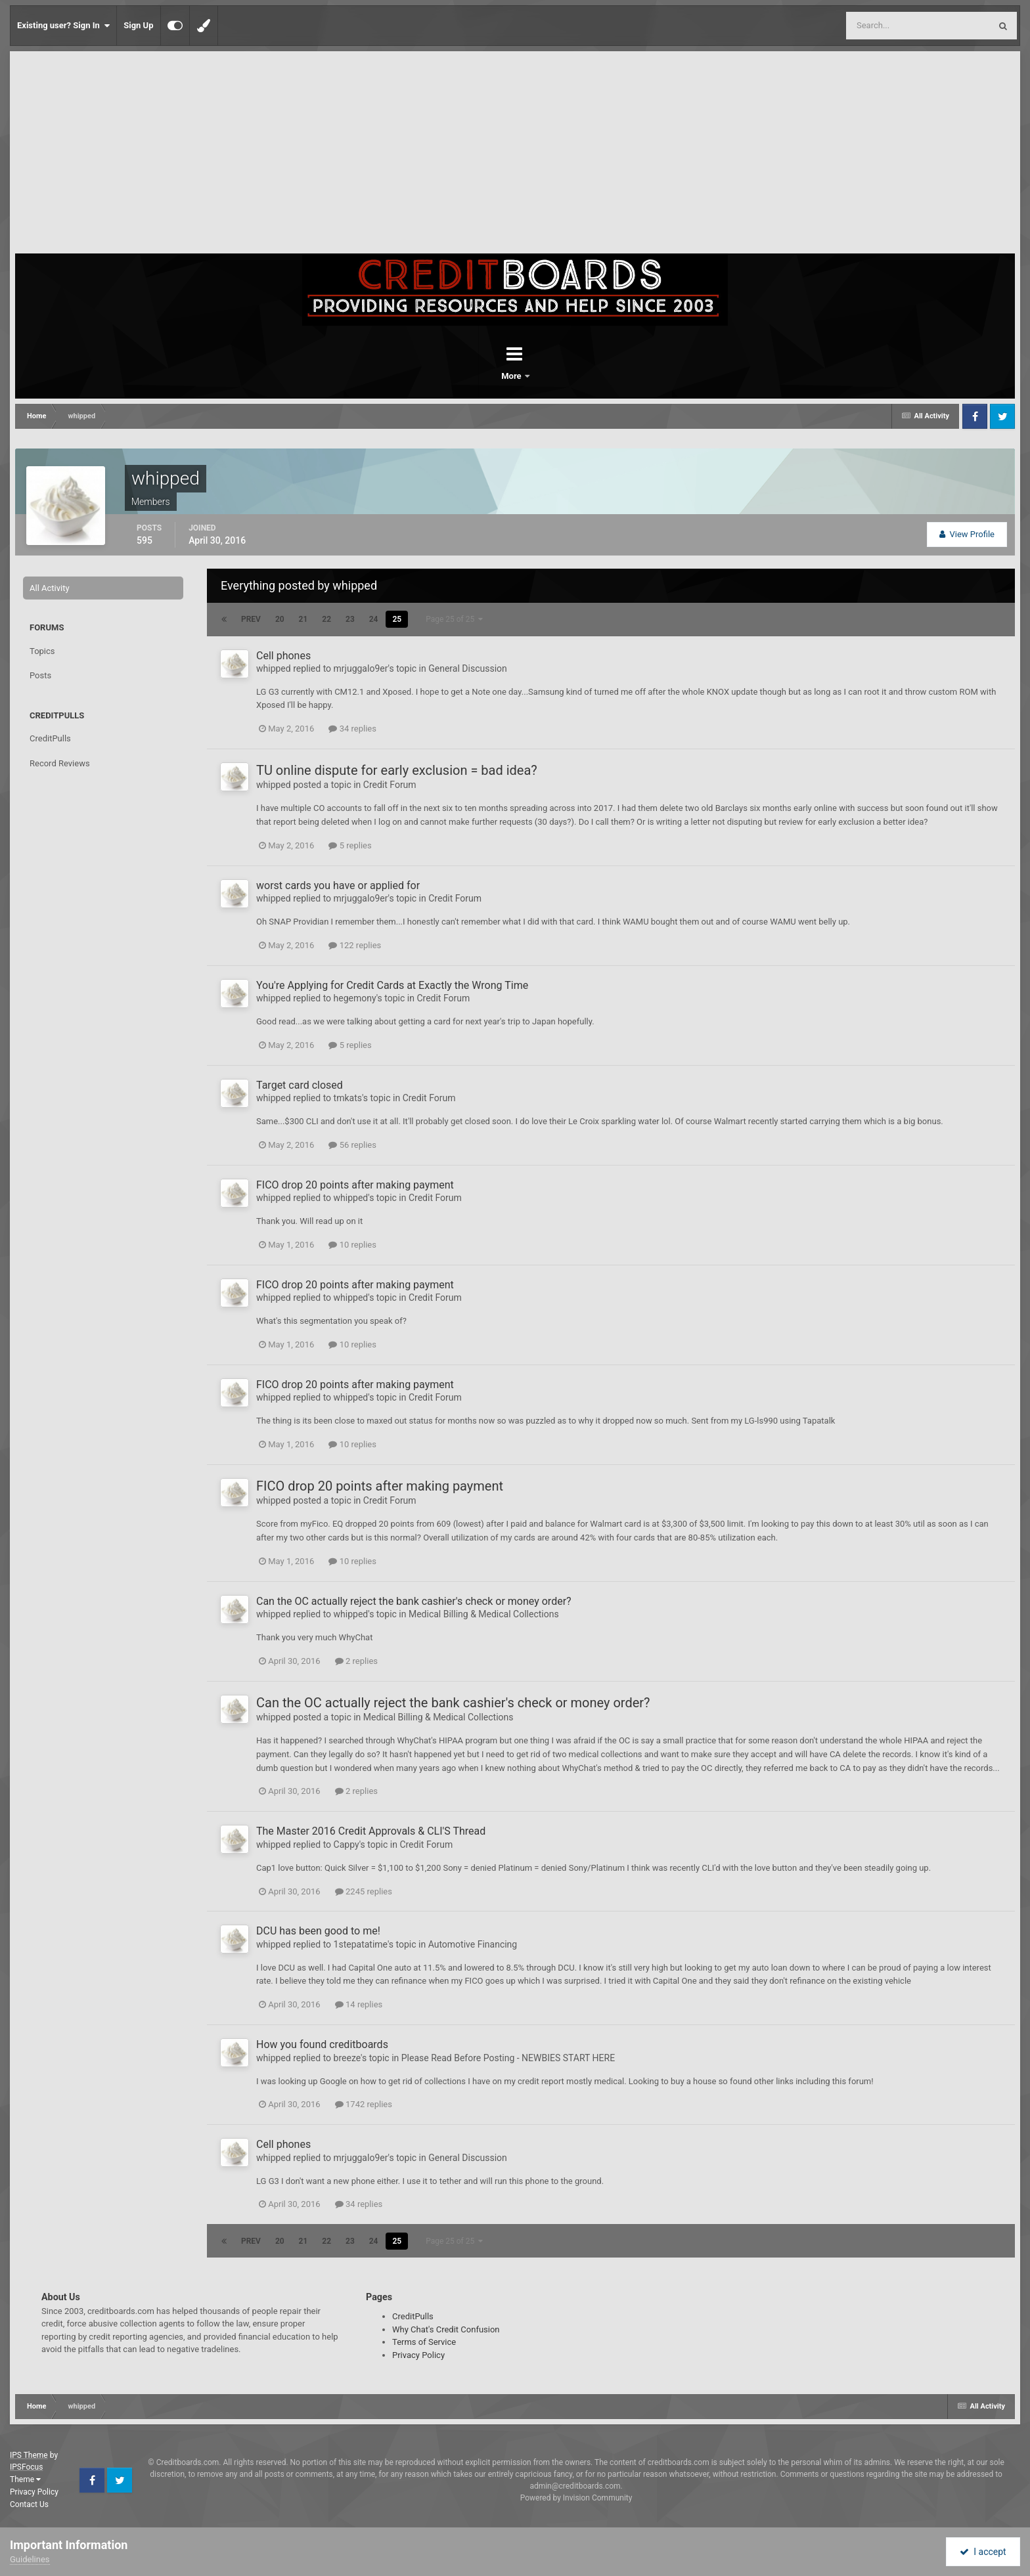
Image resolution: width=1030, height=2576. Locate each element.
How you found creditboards (322, 2044)
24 (373, 619)
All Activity (50, 588)
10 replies (352, 1245)
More (549, 376)
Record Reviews (60, 763)
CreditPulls (50, 738)
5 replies (349, 845)
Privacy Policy (418, 2355)
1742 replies (363, 2104)
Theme (25, 2479)
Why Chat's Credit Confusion (446, 2329)
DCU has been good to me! (318, 1931)
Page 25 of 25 (454, 619)
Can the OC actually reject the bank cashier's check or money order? (413, 1601)
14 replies (358, 2004)
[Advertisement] (515, 155)
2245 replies (363, 1891)
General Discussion (467, 668)
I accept (983, 2551)
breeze (347, 2058)
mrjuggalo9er (361, 668)
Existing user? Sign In (63, 25)
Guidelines (30, 2559)
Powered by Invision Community (576, 2497)
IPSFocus (26, 2467)
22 (326, 619)
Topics (42, 651)
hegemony (355, 998)
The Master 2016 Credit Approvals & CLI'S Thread (370, 1831)
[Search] (885, 25)
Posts (40, 675)
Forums (478, 376)
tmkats (348, 1098)
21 (303, 619)
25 (396, 619)
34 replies (352, 728)
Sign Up (138, 25)
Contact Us (29, 2504)
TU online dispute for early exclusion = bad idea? (396, 770)
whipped (273, 668)
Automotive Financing (473, 1944)
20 (279, 619)
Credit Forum (389, 784)
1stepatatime (361, 1944)
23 (350, 619)
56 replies (352, 1145)
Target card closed (299, 1085)
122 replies (354, 945)
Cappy (346, 1844)
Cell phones (283, 655)
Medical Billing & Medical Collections (484, 1614)
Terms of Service (424, 2342)
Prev (251, 619)
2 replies (356, 1661)
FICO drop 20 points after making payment (355, 1185)
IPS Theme (29, 2455)
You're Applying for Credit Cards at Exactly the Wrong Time (392, 985)
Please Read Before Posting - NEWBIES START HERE (508, 2058)
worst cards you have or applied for (338, 885)
